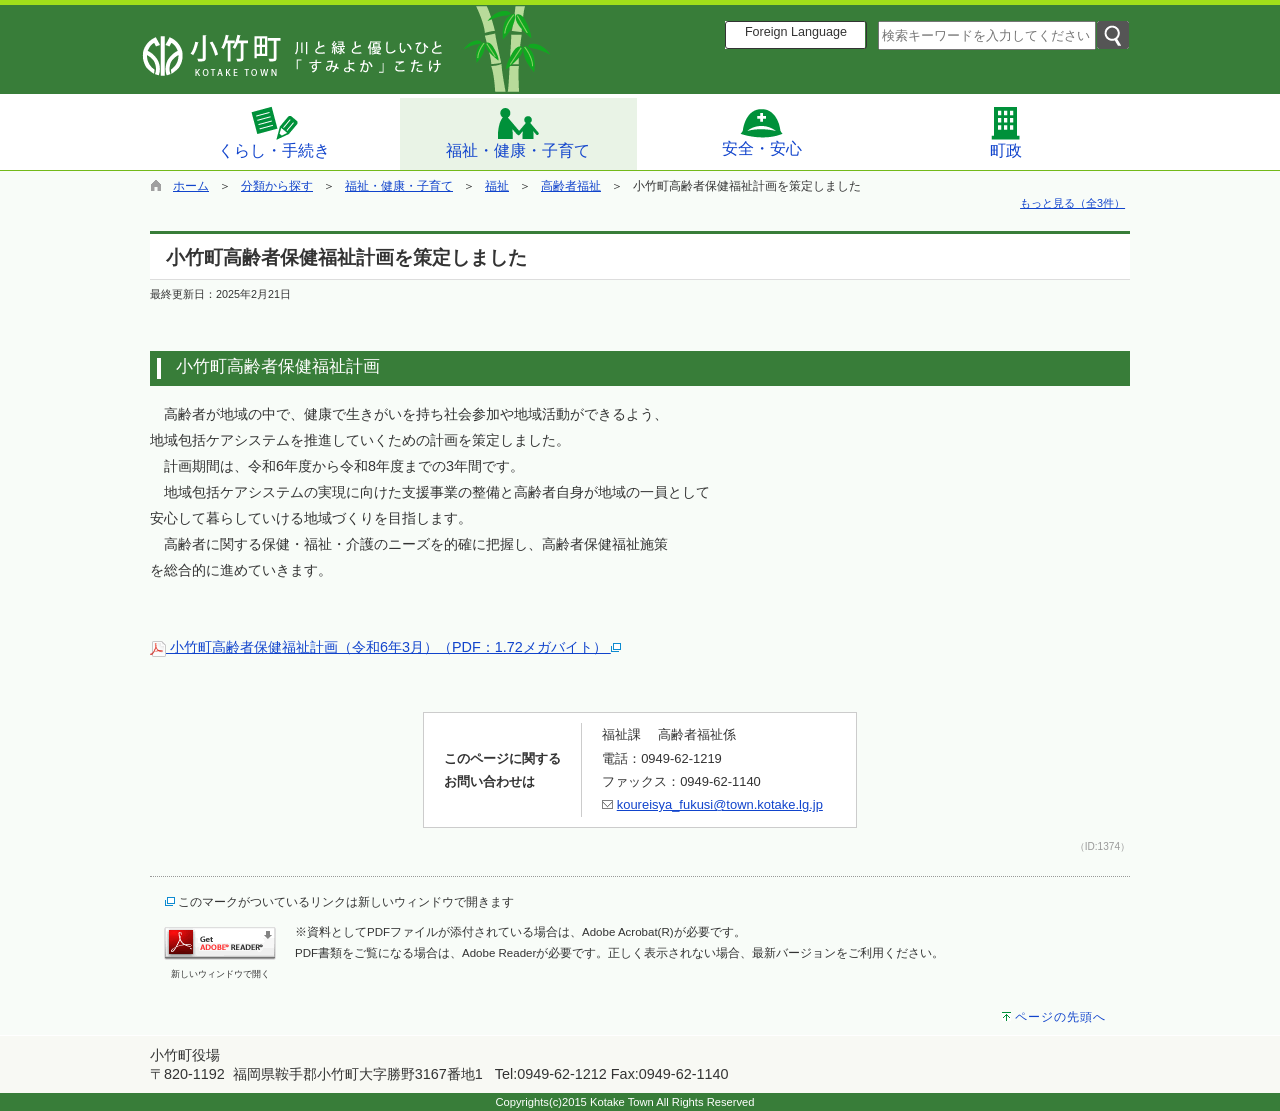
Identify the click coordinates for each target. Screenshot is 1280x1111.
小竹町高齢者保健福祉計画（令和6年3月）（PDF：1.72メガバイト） (385, 647)
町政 (1006, 132)
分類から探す (277, 186)
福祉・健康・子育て (518, 132)
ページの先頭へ (1060, 1017)
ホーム (191, 186)
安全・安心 (762, 132)
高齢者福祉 (571, 186)
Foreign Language (796, 32)
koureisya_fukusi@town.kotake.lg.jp (720, 804)
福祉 (497, 186)
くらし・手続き (274, 132)
